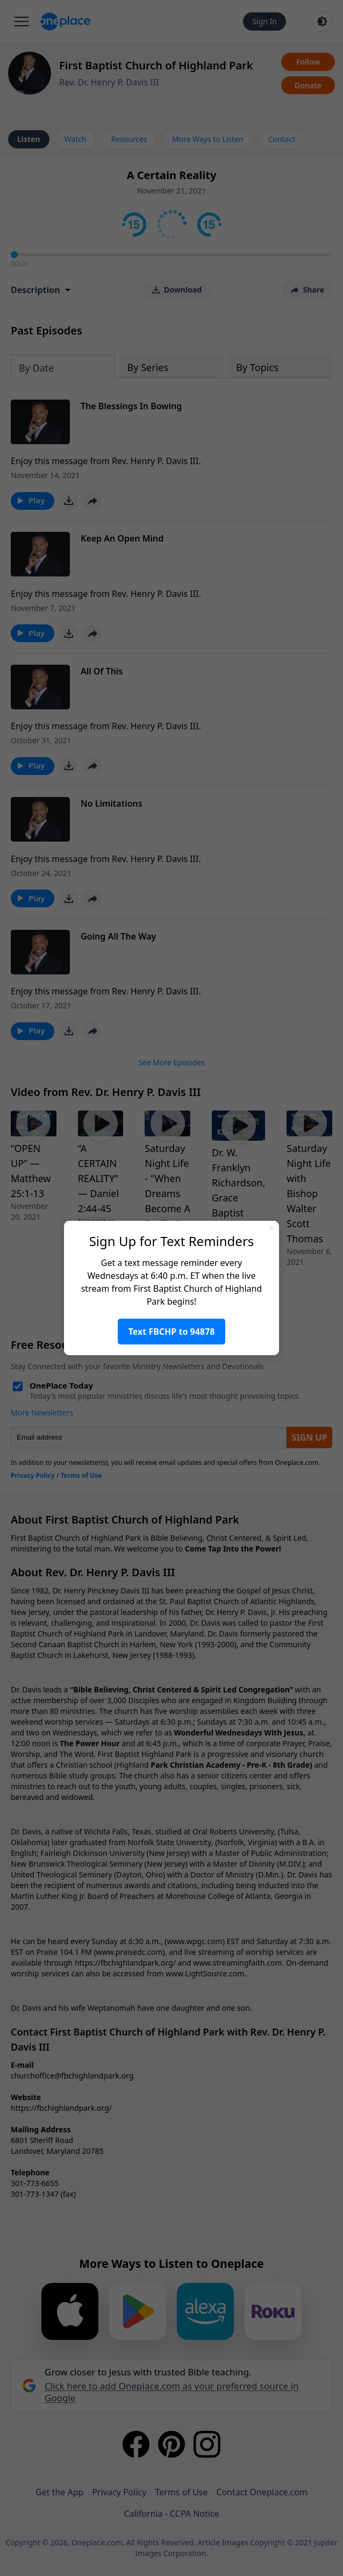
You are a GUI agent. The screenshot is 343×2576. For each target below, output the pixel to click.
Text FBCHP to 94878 (171, 1331)
